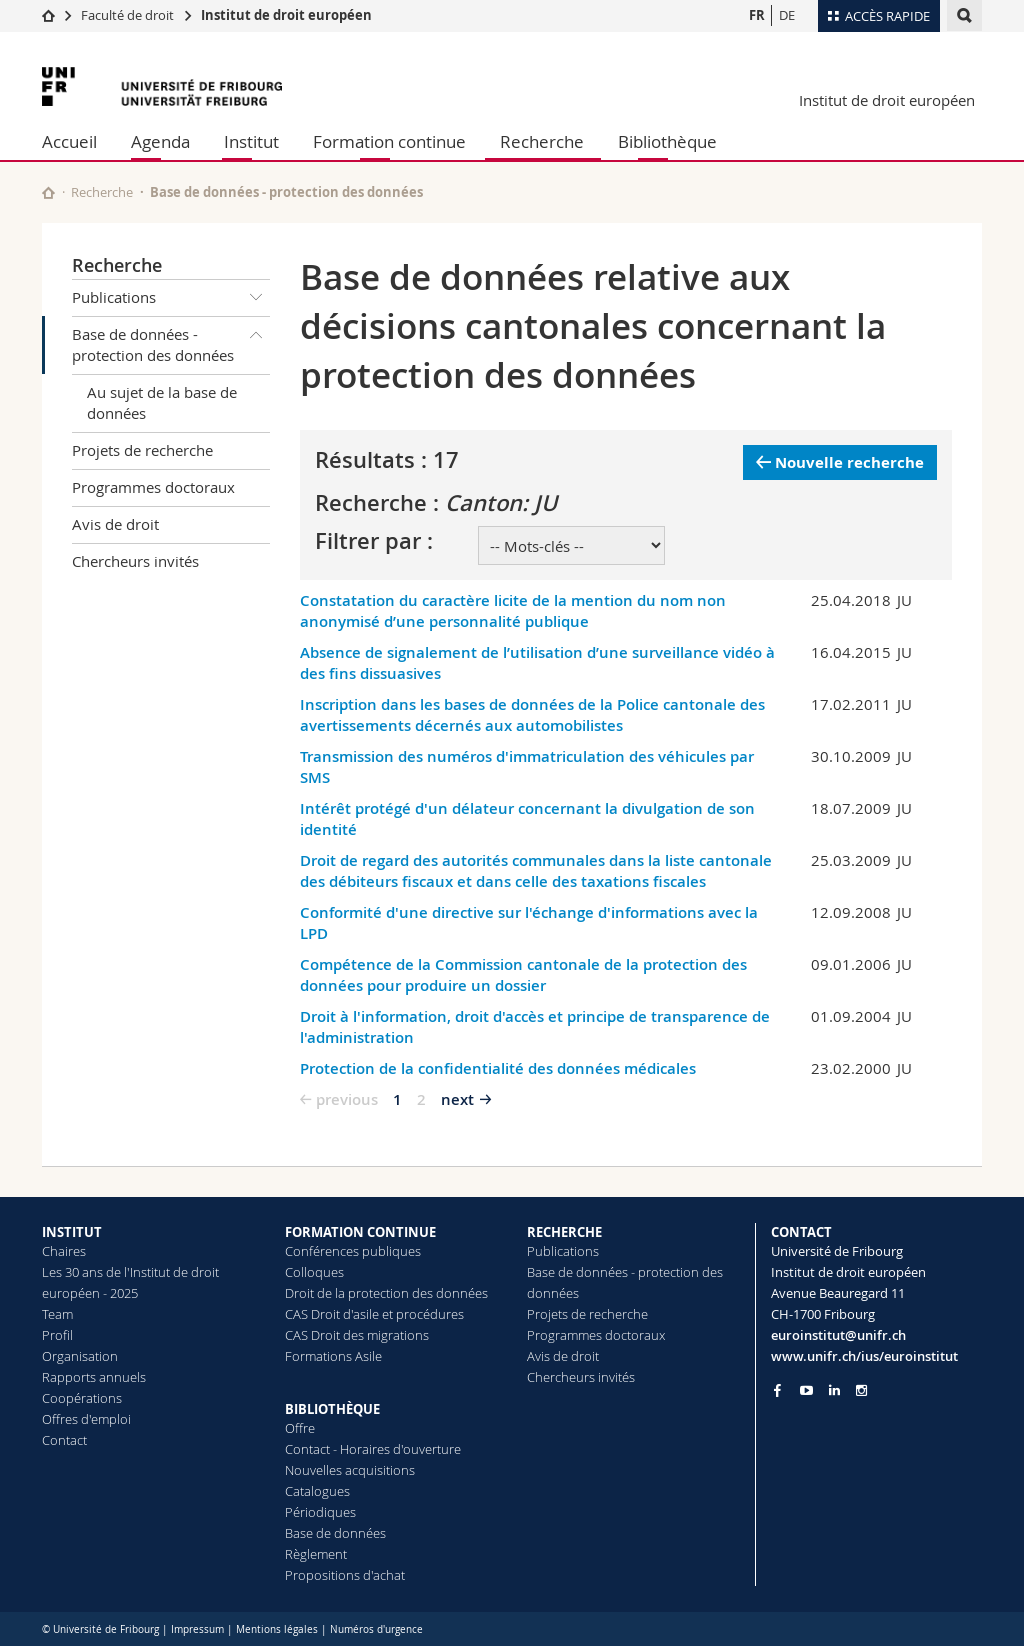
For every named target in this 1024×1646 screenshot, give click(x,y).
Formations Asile (333, 1356)
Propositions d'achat (345, 1575)
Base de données (335, 1533)
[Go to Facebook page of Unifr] (777, 1390)
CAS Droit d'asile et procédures (374, 1314)
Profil (57, 1335)
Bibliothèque (667, 141)
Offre (300, 1428)
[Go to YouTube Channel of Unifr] (806, 1390)
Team (57, 1314)
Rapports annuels (94, 1377)
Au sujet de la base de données (162, 402)
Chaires (64, 1251)
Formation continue (389, 141)
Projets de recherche (142, 450)
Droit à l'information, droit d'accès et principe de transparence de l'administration (535, 1027)
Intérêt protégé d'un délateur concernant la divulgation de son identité (527, 819)
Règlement (316, 1554)
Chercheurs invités (135, 561)
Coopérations (82, 1398)
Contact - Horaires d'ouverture (373, 1449)
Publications (171, 298)
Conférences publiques (353, 1251)
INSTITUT (72, 1232)
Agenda (160, 141)
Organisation (80, 1356)
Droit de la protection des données (386, 1293)
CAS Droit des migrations (357, 1335)
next (457, 1099)
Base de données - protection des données (171, 341)
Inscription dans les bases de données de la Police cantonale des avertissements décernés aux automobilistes (532, 715)
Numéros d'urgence (376, 1629)
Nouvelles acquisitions (350, 1470)
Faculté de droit (129, 15)
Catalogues (317, 1491)
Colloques (314, 1272)
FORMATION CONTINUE (360, 1232)
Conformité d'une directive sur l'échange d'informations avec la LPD (529, 923)
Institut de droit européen (286, 15)
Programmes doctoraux (153, 487)
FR (757, 15)
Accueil (69, 141)
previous (347, 1099)
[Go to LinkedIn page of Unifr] (834, 1390)
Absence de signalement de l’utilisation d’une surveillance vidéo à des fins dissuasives (537, 663)
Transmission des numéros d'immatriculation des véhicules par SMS (527, 767)
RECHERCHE (564, 1232)
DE (787, 15)
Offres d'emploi (86, 1419)
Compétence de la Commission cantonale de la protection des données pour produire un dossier (523, 975)
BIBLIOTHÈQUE (332, 1409)
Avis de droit (115, 524)
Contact (64, 1440)
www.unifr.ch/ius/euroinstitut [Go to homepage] (864, 1356)
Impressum (197, 1629)
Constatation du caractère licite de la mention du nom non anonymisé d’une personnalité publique (513, 611)
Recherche (542, 141)
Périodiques (320, 1512)
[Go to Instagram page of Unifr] (861, 1390)
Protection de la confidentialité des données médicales (498, 1068)
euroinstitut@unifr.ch (838, 1335)
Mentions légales (277, 1629)
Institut (251, 141)
